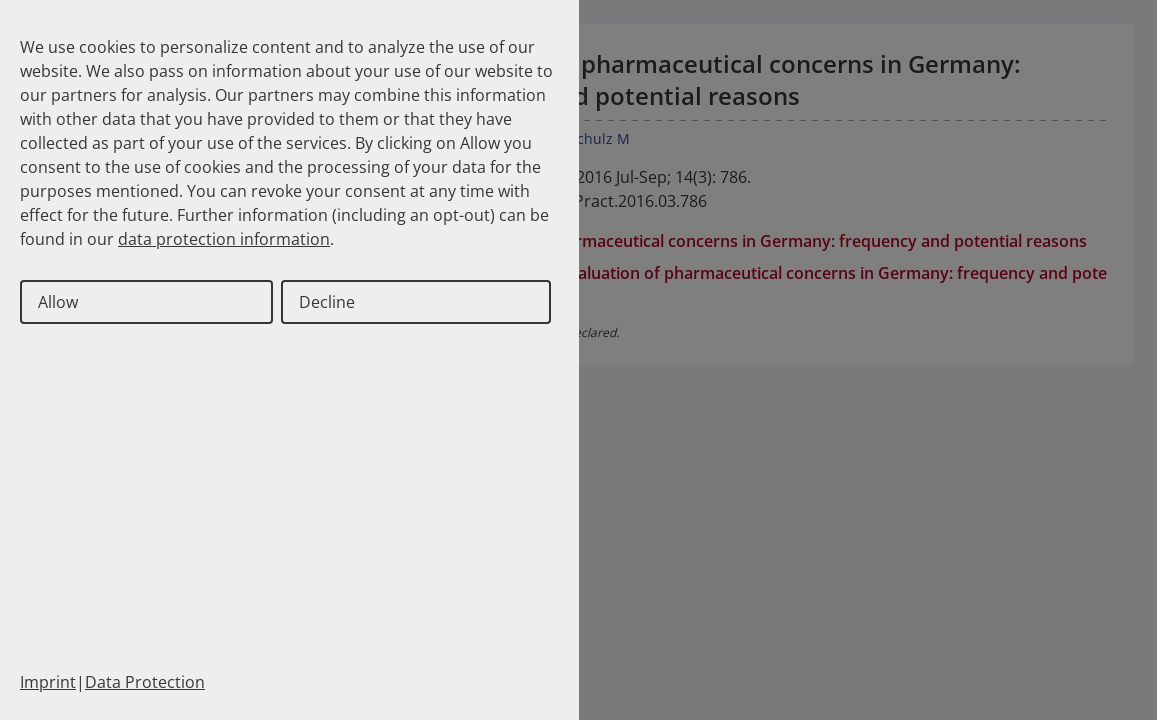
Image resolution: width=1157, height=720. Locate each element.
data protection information (224, 239)
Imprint (48, 682)
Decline (327, 302)
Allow (58, 302)
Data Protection (145, 682)
